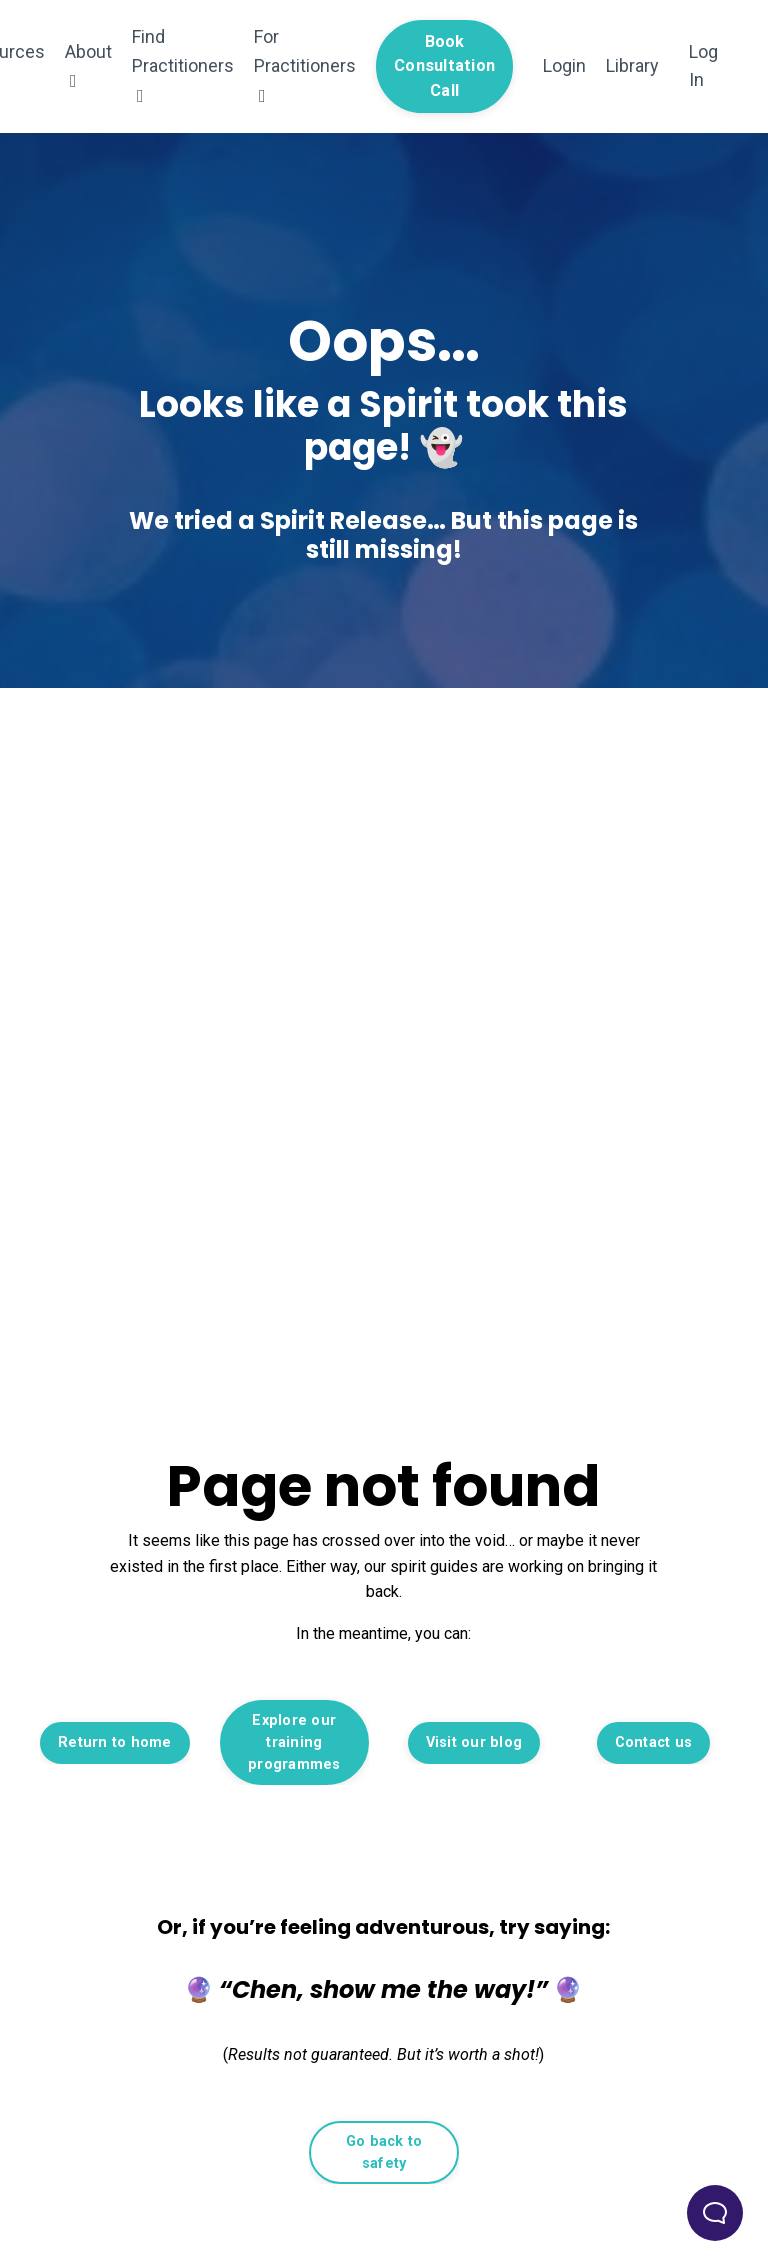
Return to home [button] (115, 1742)
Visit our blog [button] (474, 1742)
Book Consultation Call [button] (444, 66)
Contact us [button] (654, 1742)
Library (632, 65)
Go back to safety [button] (384, 2152)
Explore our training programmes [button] (294, 1742)
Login (564, 65)
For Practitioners (305, 65)
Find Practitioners (183, 65)
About (88, 66)
